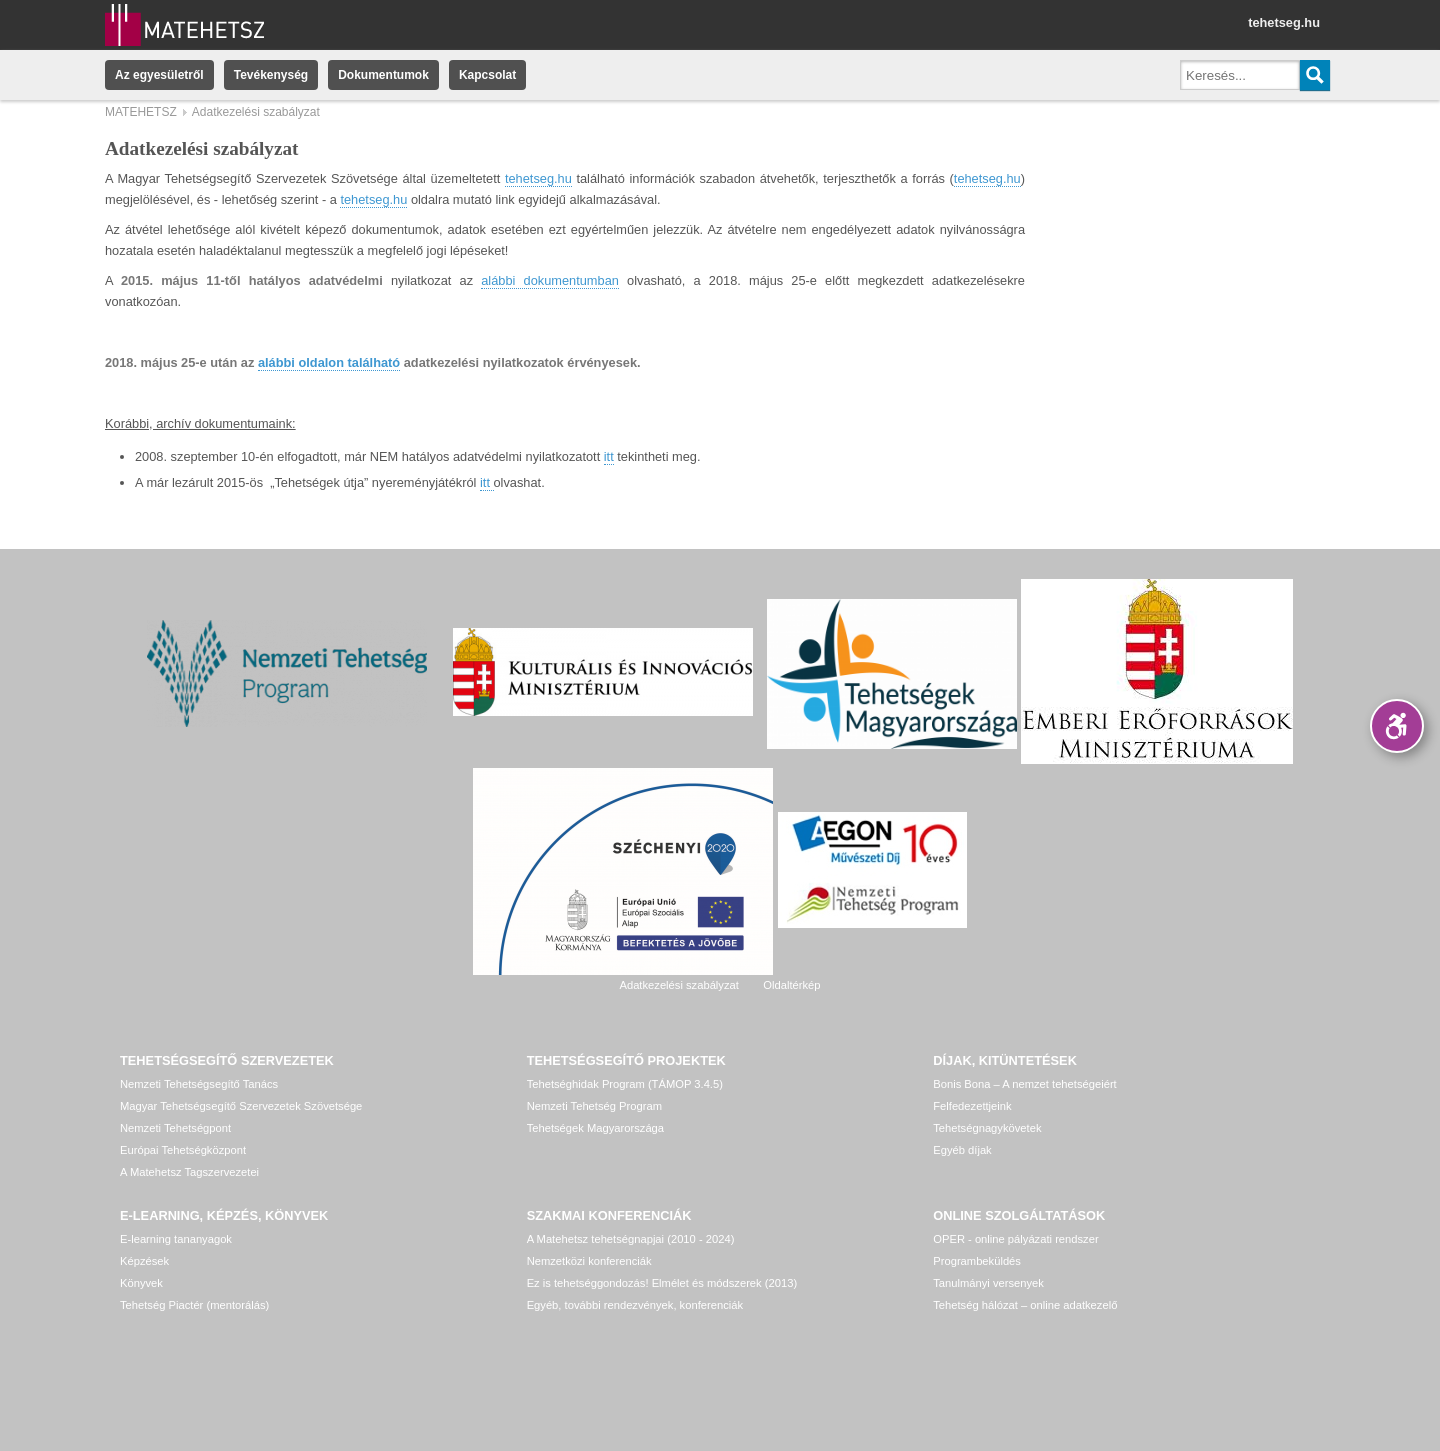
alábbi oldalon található (329, 362)
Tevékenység (271, 75)
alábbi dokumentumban (550, 280)
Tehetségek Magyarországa (595, 1128)
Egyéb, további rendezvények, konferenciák (635, 1305)
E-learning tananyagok (176, 1239)
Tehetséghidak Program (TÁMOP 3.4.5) (625, 1084)
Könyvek (141, 1283)
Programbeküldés (977, 1261)
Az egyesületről (159, 75)
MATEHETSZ (141, 112)
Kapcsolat (487, 75)
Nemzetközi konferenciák (589, 1261)
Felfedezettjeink (972, 1106)
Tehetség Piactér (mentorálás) (194, 1305)
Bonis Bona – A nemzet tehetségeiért (1024, 1084)
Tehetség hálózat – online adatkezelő (1025, 1305)
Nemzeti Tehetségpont (175, 1128)
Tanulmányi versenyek (988, 1283)
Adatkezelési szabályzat (678, 985)
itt (609, 456)
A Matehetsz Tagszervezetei (189, 1172)
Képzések (144, 1261)
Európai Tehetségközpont (183, 1150)
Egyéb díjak (962, 1150)
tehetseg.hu (1284, 22)
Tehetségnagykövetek (987, 1128)
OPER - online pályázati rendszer (1015, 1239)
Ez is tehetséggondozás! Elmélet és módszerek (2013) (662, 1283)
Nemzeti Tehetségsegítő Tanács (199, 1084)
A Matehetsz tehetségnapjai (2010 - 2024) (631, 1239)
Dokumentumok (383, 75)
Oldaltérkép (791, 985)
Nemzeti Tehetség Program (594, 1106)
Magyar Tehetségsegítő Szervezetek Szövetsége (241, 1106)
